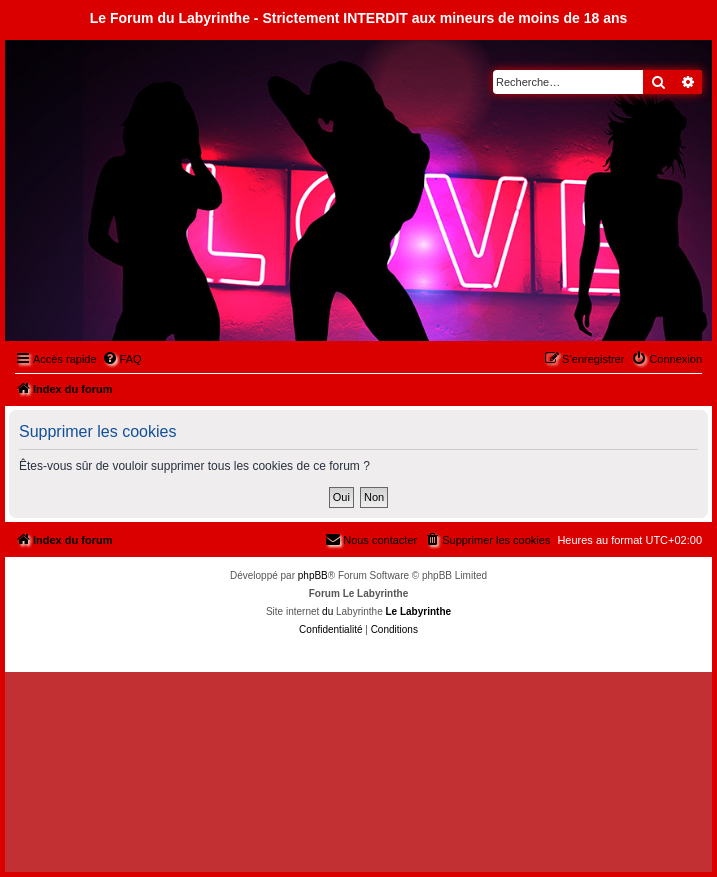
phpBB (313, 575)
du (327, 611)
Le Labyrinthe (418, 611)
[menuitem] (122, 359)
